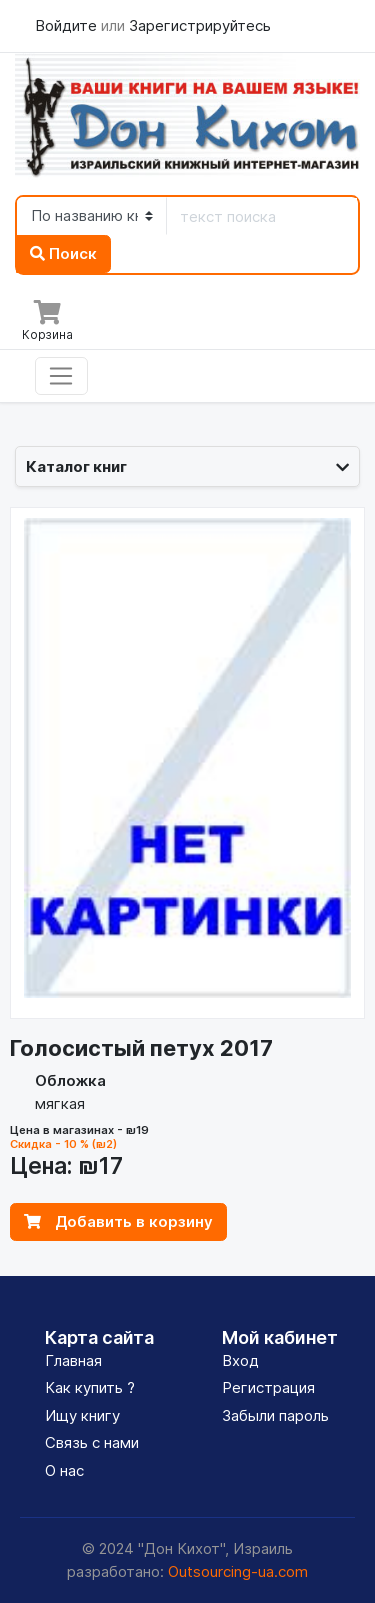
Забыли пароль (275, 1415)
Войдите (68, 25)
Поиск (63, 253)
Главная (73, 1360)
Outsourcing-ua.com (238, 1571)
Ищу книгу (82, 1415)
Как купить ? (90, 1387)
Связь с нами (92, 1442)
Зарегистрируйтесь (200, 25)
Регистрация (268, 1387)
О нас (64, 1470)
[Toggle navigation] (61, 376)
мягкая (60, 1103)
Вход (240, 1360)
